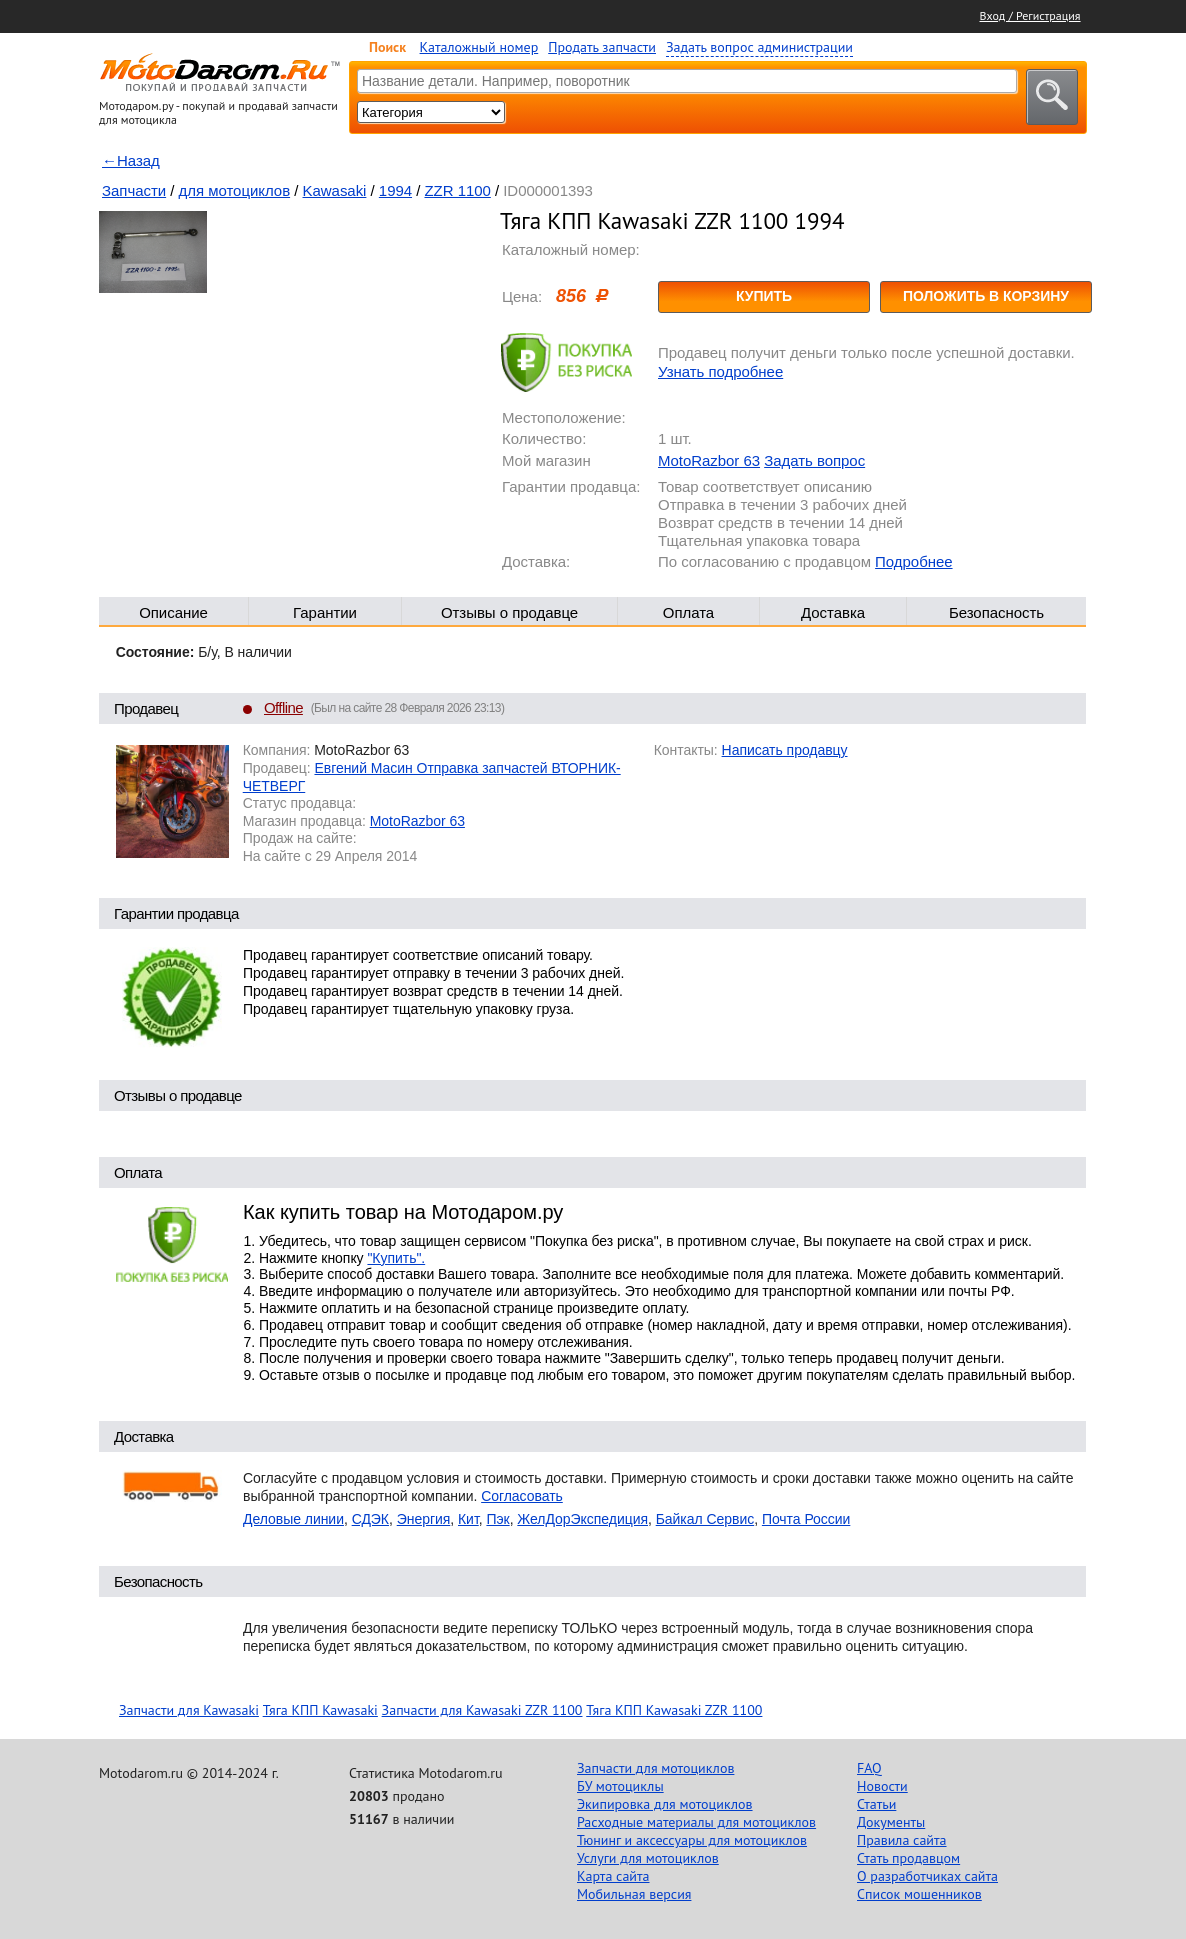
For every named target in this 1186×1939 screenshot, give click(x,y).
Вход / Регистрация (1030, 15)
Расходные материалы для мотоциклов (696, 1822)
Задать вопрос (814, 460)
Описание (173, 612)
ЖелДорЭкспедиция (582, 1519)
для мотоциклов (235, 190)
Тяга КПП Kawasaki (320, 1710)
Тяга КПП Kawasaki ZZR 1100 (674, 1710)
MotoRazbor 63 (709, 460)
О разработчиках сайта (927, 1876)
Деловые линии (293, 1519)
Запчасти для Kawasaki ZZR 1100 (482, 1710)
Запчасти (134, 190)
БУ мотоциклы (620, 1786)
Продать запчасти (602, 47)
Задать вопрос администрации (759, 47)
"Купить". (396, 1258)
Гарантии (325, 612)
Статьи (876, 1804)
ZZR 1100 (457, 190)
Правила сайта (902, 1840)
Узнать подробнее (720, 371)
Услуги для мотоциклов (648, 1858)
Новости (882, 1786)
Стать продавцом (908, 1858)
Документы (891, 1822)
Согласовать (522, 1496)
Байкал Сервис (705, 1519)
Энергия (424, 1519)
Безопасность (996, 612)
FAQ (869, 1768)
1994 (395, 190)
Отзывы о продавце (509, 612)
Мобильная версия (634, 1894)
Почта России (806, 1519)
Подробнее (913, 561)
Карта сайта (613, 1876)
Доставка (833, 612)
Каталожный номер (479, 47)
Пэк (497, 1519)
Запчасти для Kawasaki (189, 1710)
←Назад (131, 160)
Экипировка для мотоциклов (665, 1804)
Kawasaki (335, 190)
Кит (468, 1519)
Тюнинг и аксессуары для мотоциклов (692, 1840)
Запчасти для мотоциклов (655, 1768)
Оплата (688, 612)
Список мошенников (919, 1894)
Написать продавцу (785, 750)
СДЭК (370, 1519)
